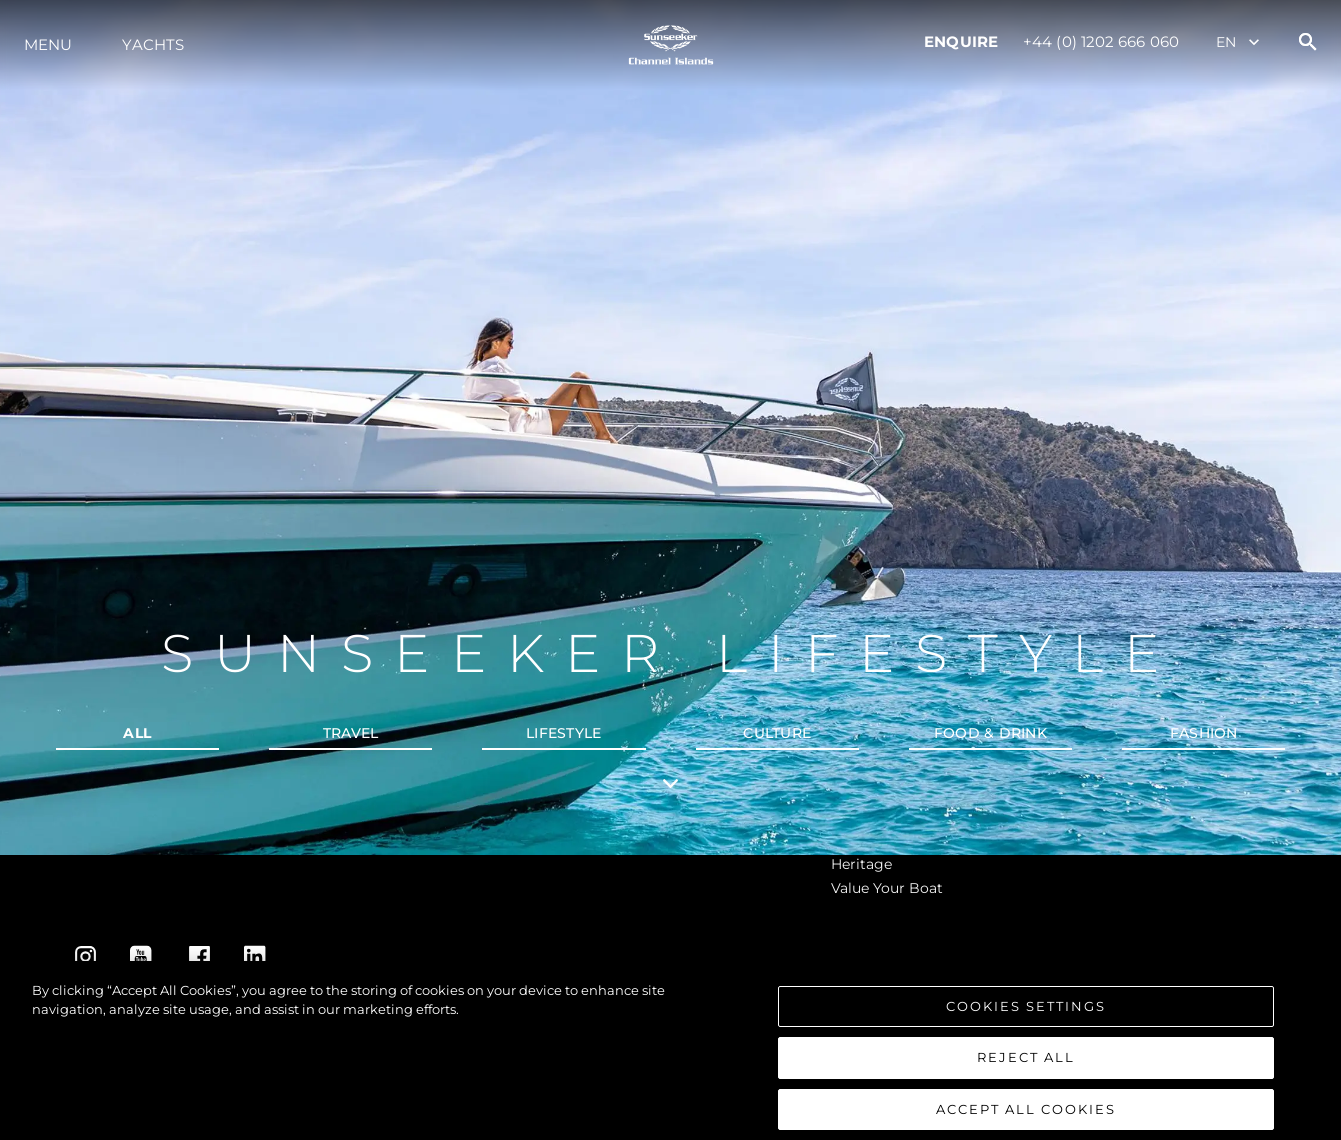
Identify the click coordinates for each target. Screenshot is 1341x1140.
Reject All (1026, 1067)
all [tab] (137, 733)
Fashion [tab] (1204, 733)
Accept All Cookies (1026, 1118)
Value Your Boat (887, 888)
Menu (48, 44)
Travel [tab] (351, 733)
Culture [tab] (777, 733)
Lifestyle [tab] (563, 733)
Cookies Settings (1026, 1015)
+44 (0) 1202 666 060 (1101, 41)
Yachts (153, 44)
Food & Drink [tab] (990, 733)
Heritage (861, 864)
